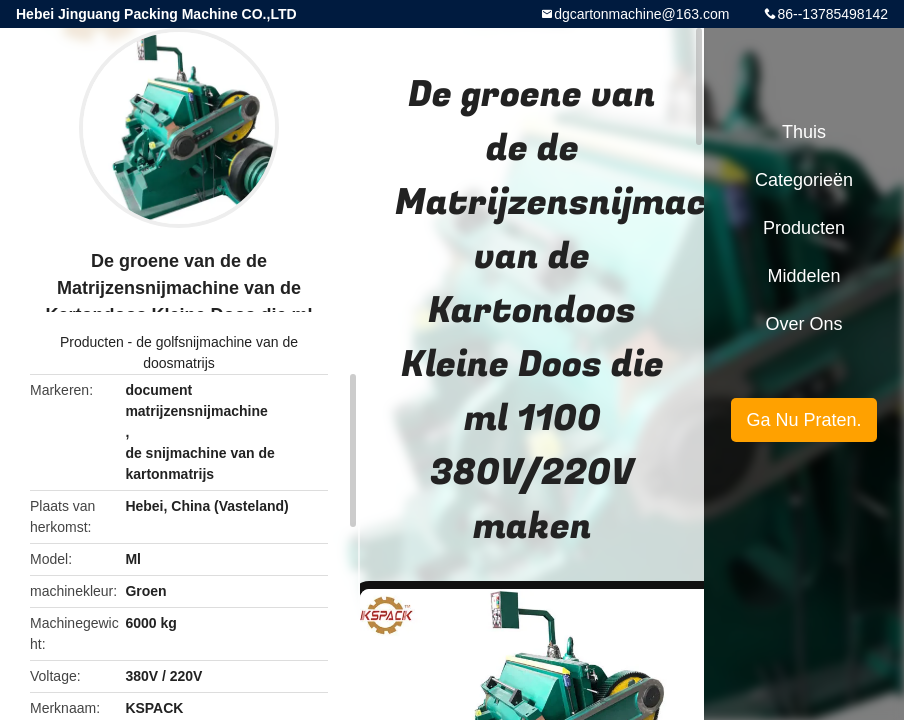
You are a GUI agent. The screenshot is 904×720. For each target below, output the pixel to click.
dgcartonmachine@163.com (641, 14)
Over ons (803, 324)
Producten (92, 342)
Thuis (804, 132)
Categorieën (804, 180)
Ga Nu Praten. (803, 420)
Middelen (803, 276)
